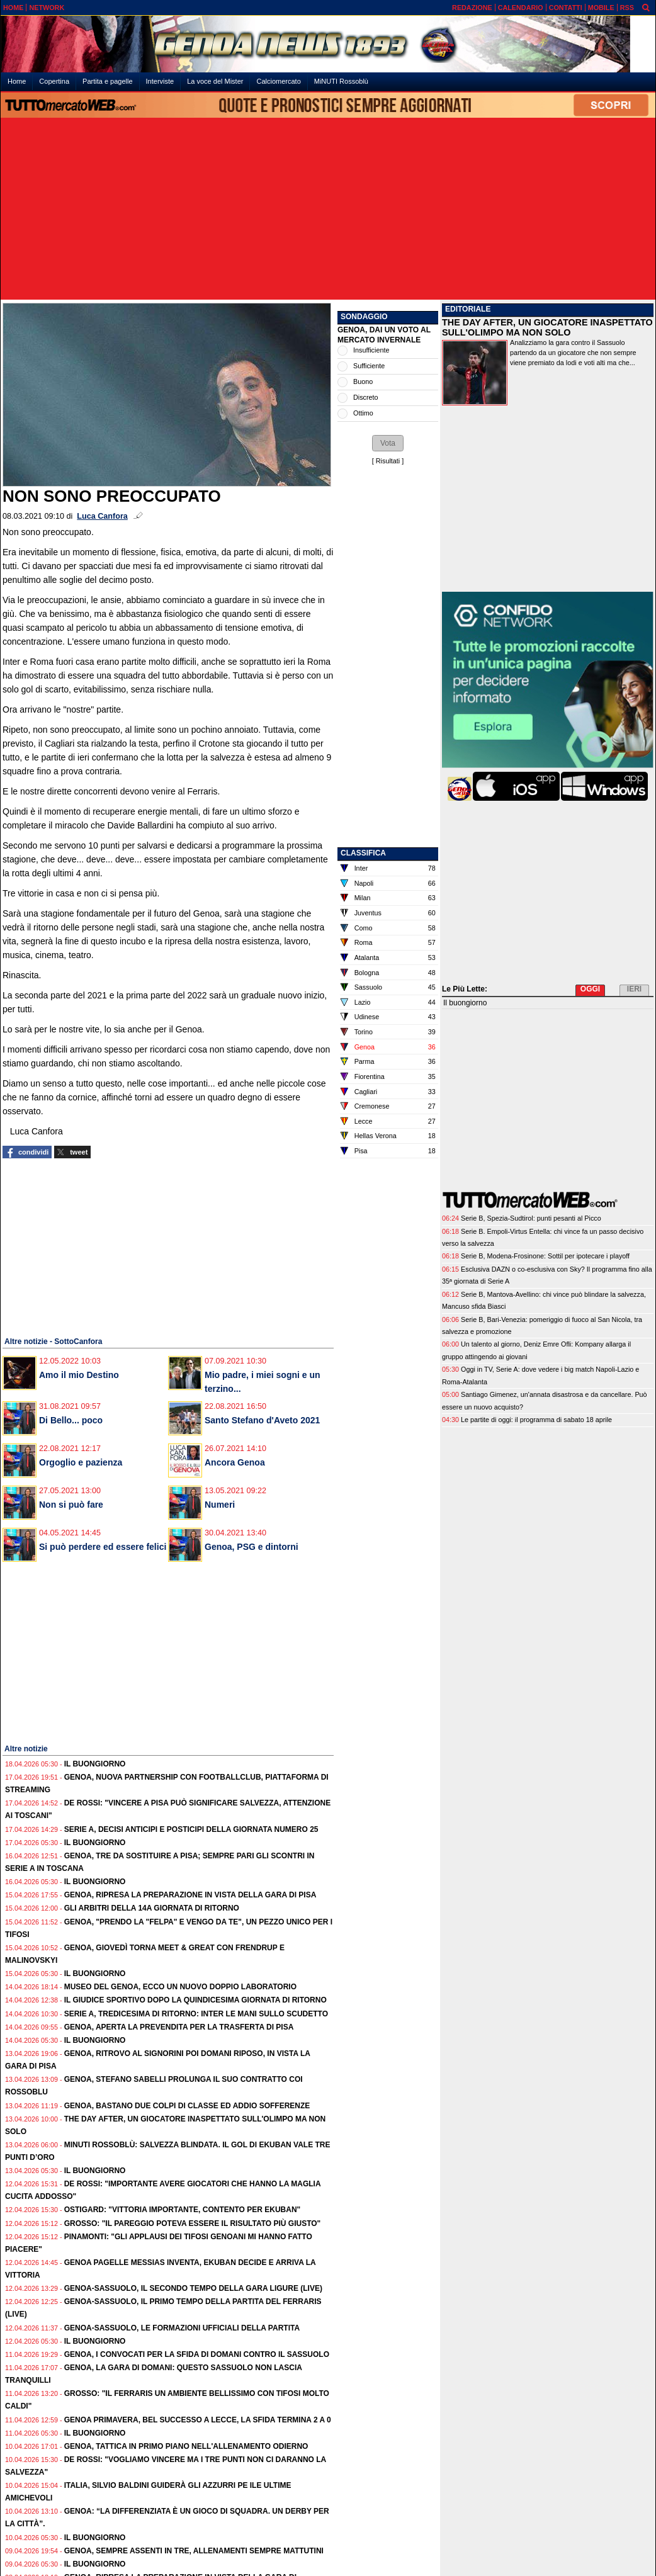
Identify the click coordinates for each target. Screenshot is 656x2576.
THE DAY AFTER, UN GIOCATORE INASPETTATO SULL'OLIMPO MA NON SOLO (547, 327)
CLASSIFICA (363, 853)
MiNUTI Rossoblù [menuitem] (341, 81)
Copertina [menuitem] (54, 81)
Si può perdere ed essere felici (102, 1547)
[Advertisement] (328, 209)
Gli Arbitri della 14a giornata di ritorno (151, 1908)
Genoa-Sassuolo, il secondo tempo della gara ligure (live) (193, 2288)
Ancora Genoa (235, 1462)
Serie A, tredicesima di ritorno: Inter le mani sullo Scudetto (196, 2013)
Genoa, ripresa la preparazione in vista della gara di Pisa (190, 1894)
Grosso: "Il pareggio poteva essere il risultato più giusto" (192, 2223)
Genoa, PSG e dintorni (251, 1547)
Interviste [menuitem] (160, 81)
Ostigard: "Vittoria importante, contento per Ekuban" (182, 2209)
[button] (388, 443)
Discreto (365, 397)
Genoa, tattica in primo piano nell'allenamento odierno (186, 2446)
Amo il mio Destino (79, 1375)
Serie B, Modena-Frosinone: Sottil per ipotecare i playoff (545, 1256)
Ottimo (363, 413)
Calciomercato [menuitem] (278, 81)
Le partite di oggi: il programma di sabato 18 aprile (536, 1419)
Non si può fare (71, 1505)
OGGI (590, 989)
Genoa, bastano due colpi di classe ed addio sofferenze (187, 2105)
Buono (363, 381)
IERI (634, 989)
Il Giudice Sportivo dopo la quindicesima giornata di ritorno (195, 2000)
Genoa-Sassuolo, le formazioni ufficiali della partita (182, 2328)
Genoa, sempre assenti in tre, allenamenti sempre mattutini (194, 2550)
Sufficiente (369, 366)
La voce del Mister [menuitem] (215, 81)
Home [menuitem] (17, 81)
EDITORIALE (467, 309)
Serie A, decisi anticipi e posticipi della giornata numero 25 (191, 1829)
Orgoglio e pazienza (80, 1462)
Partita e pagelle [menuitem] (107, 81)
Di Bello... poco (71, 1420)
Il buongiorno (95, 1764)
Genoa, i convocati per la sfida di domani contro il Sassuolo (196, 2354)
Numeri (220, 1505)
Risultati (388, 461)
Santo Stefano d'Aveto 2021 (262, 1420)
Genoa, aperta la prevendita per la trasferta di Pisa (179, 2027)
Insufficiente (371, 350)
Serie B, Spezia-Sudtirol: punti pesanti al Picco (531, 1218)
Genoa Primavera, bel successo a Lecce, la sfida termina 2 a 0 (197, 2419)
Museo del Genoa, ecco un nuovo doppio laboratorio (180, 1986)
